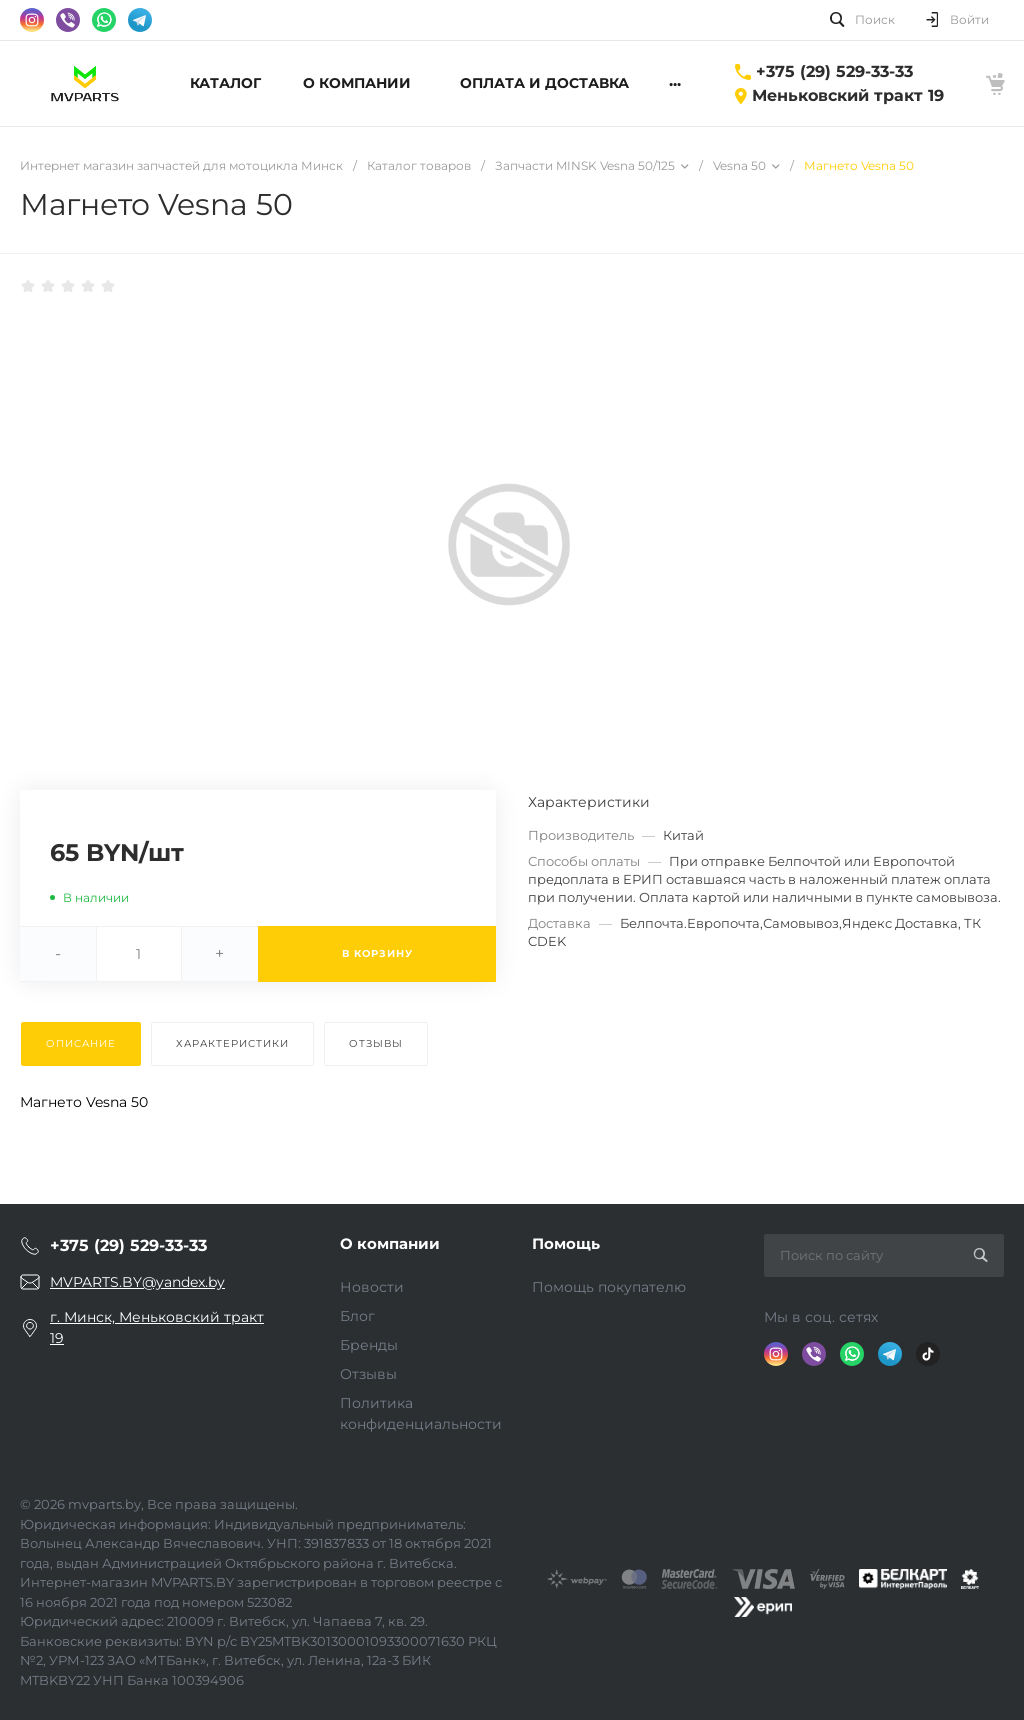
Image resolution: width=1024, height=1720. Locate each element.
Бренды (369, 1345)
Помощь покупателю (609, 1287)
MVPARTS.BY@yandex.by (137, 1282)
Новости (372, 1287)
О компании (390, 1243)
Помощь (566, 1243)
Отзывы (368, 1374)
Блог (357, 1316)
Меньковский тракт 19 (848, 95)
